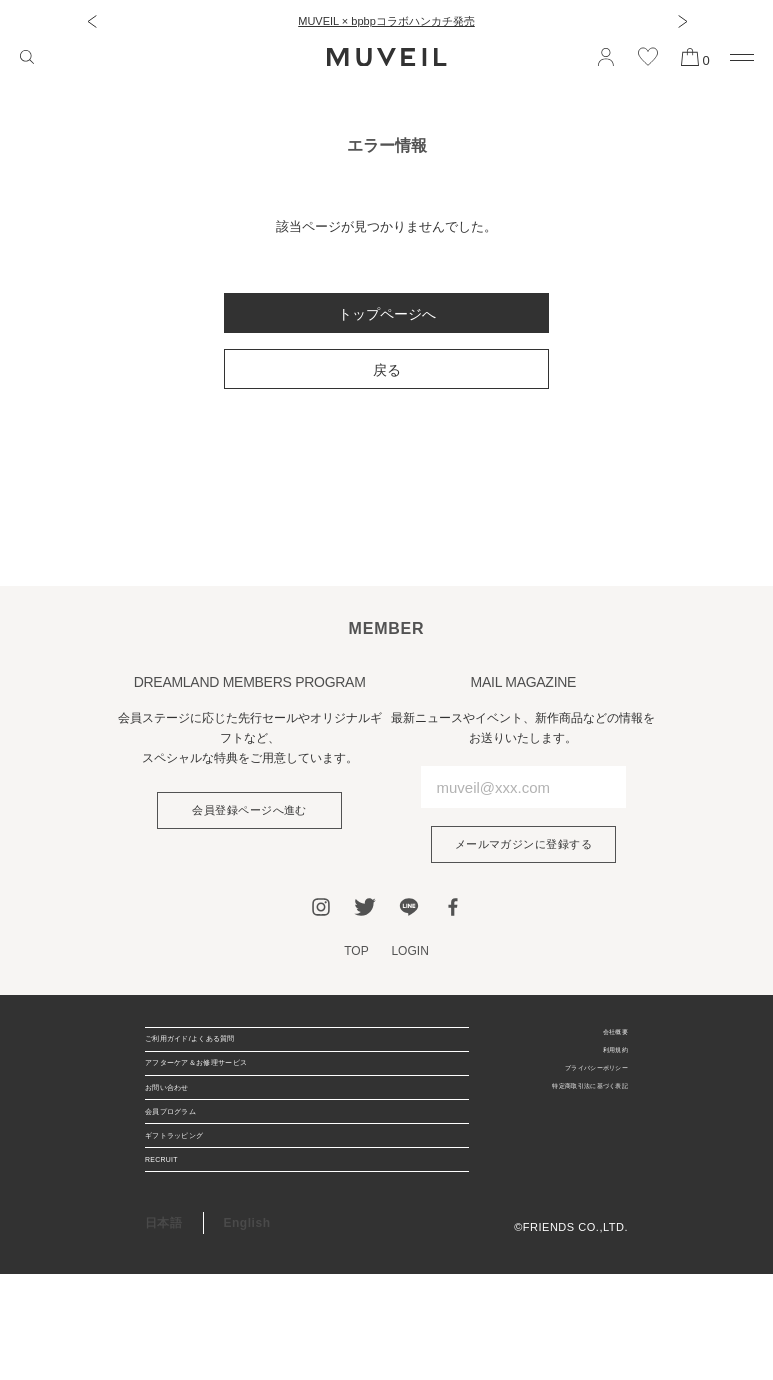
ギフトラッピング (195, 1216)
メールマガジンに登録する (523, 846)
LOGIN (412, 954)
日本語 (164, 1329)
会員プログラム (189, 1175)
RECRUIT (173, 1257)
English (247, 1329)
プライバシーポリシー (570, 1089)
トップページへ (387, 314)
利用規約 (605, 1064)
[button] (91, 21)
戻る (387, 370)
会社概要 (605, 1039)
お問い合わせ (182, 1134)
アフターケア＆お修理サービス (232, 1093)
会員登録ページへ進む (249, 812)
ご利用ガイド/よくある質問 (222, 1052)
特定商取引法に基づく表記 (559, 1114)
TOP (354, 954)
